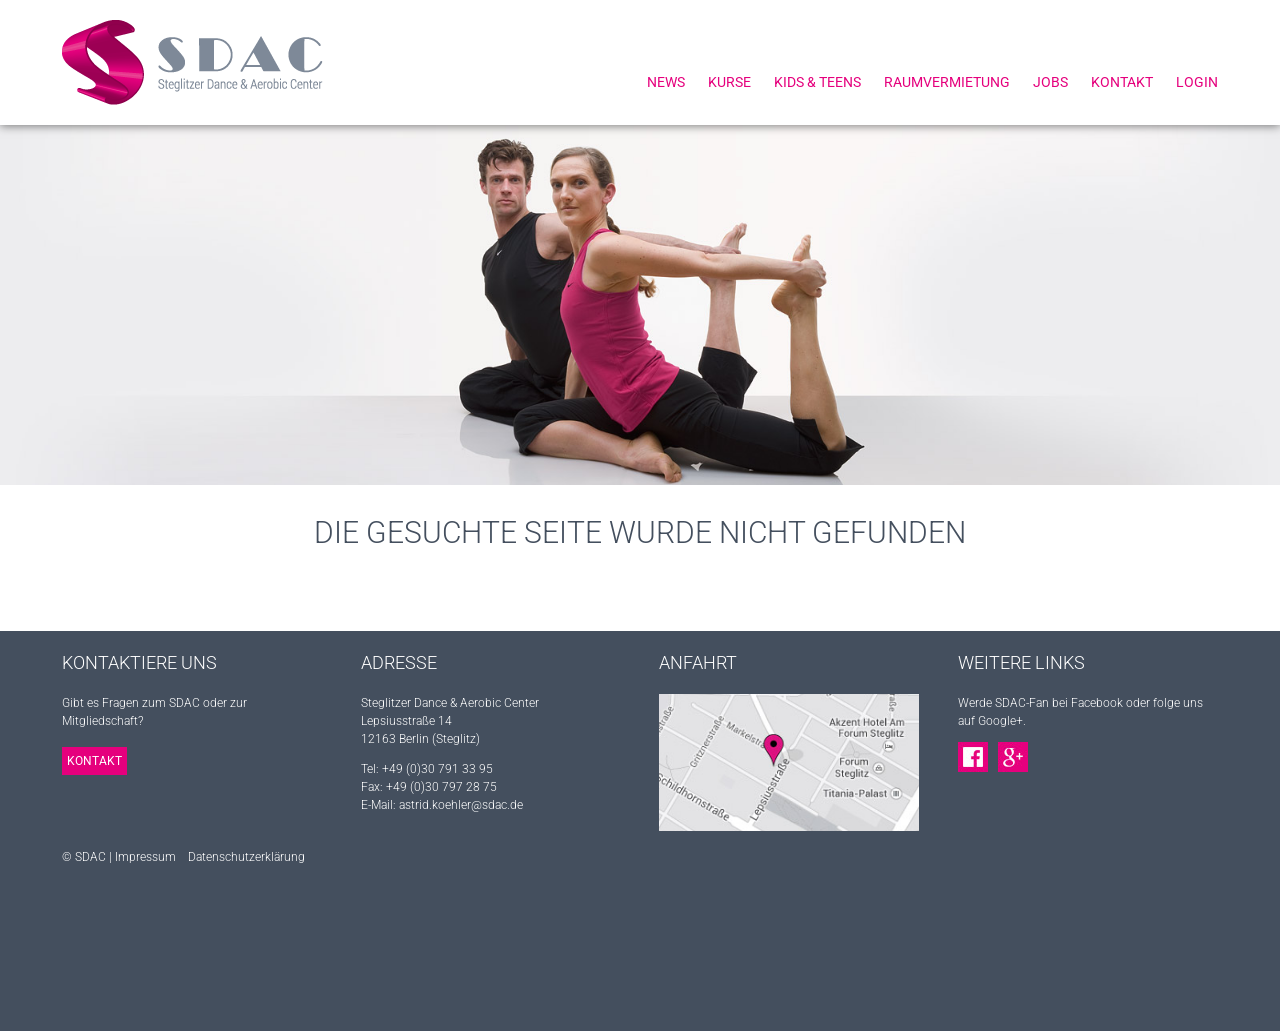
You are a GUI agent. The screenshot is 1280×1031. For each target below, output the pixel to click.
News (666, 82)
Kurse (729, 82)
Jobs (1050, 82)
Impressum (145, 857)
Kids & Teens (817, 82)
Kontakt (1122, 82)
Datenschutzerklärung (246, 857)
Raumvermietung (947, 82)
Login (1197, 82)
